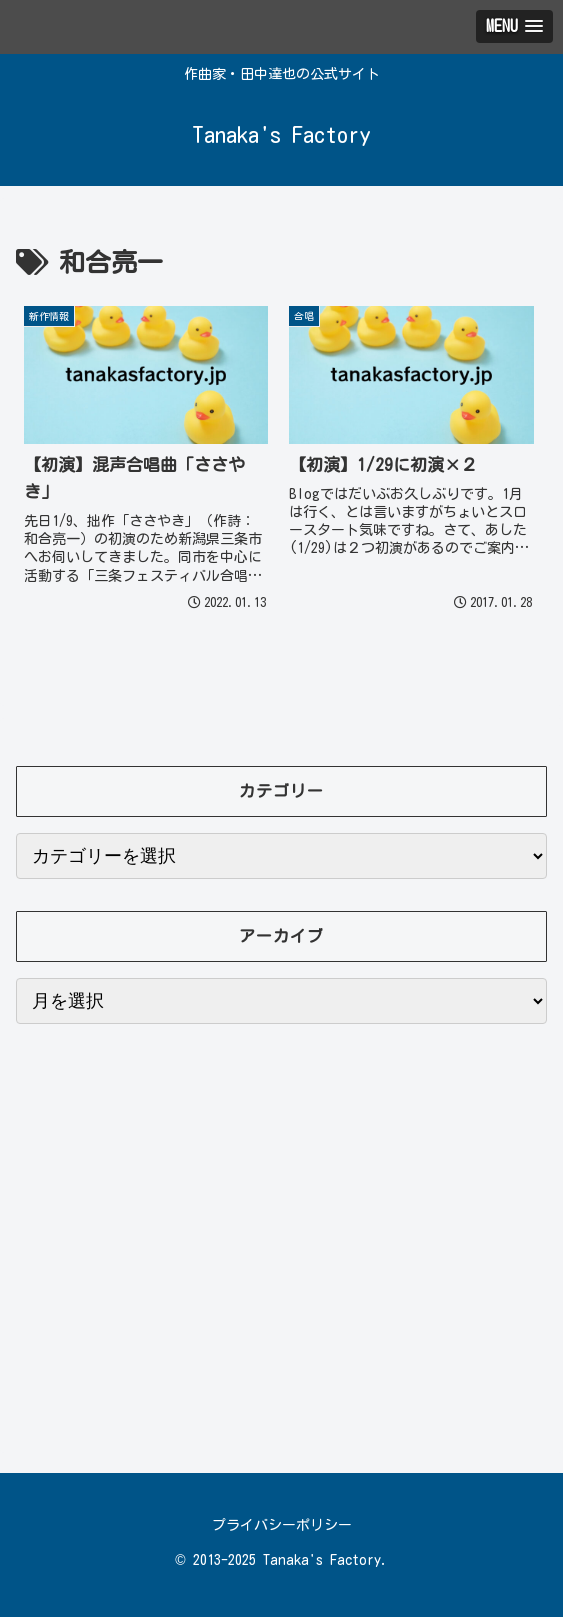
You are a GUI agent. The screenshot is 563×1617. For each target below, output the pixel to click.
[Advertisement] (281, 1249)
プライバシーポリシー (282, 1525)
